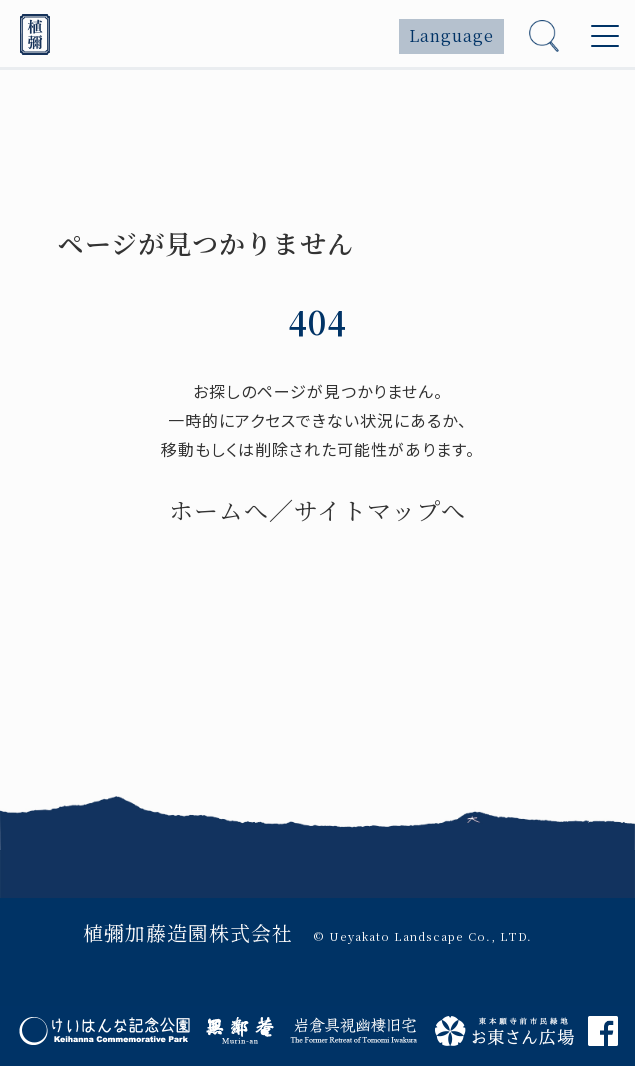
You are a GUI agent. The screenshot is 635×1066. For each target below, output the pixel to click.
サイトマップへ (380, 509)
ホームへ (219, 509)
